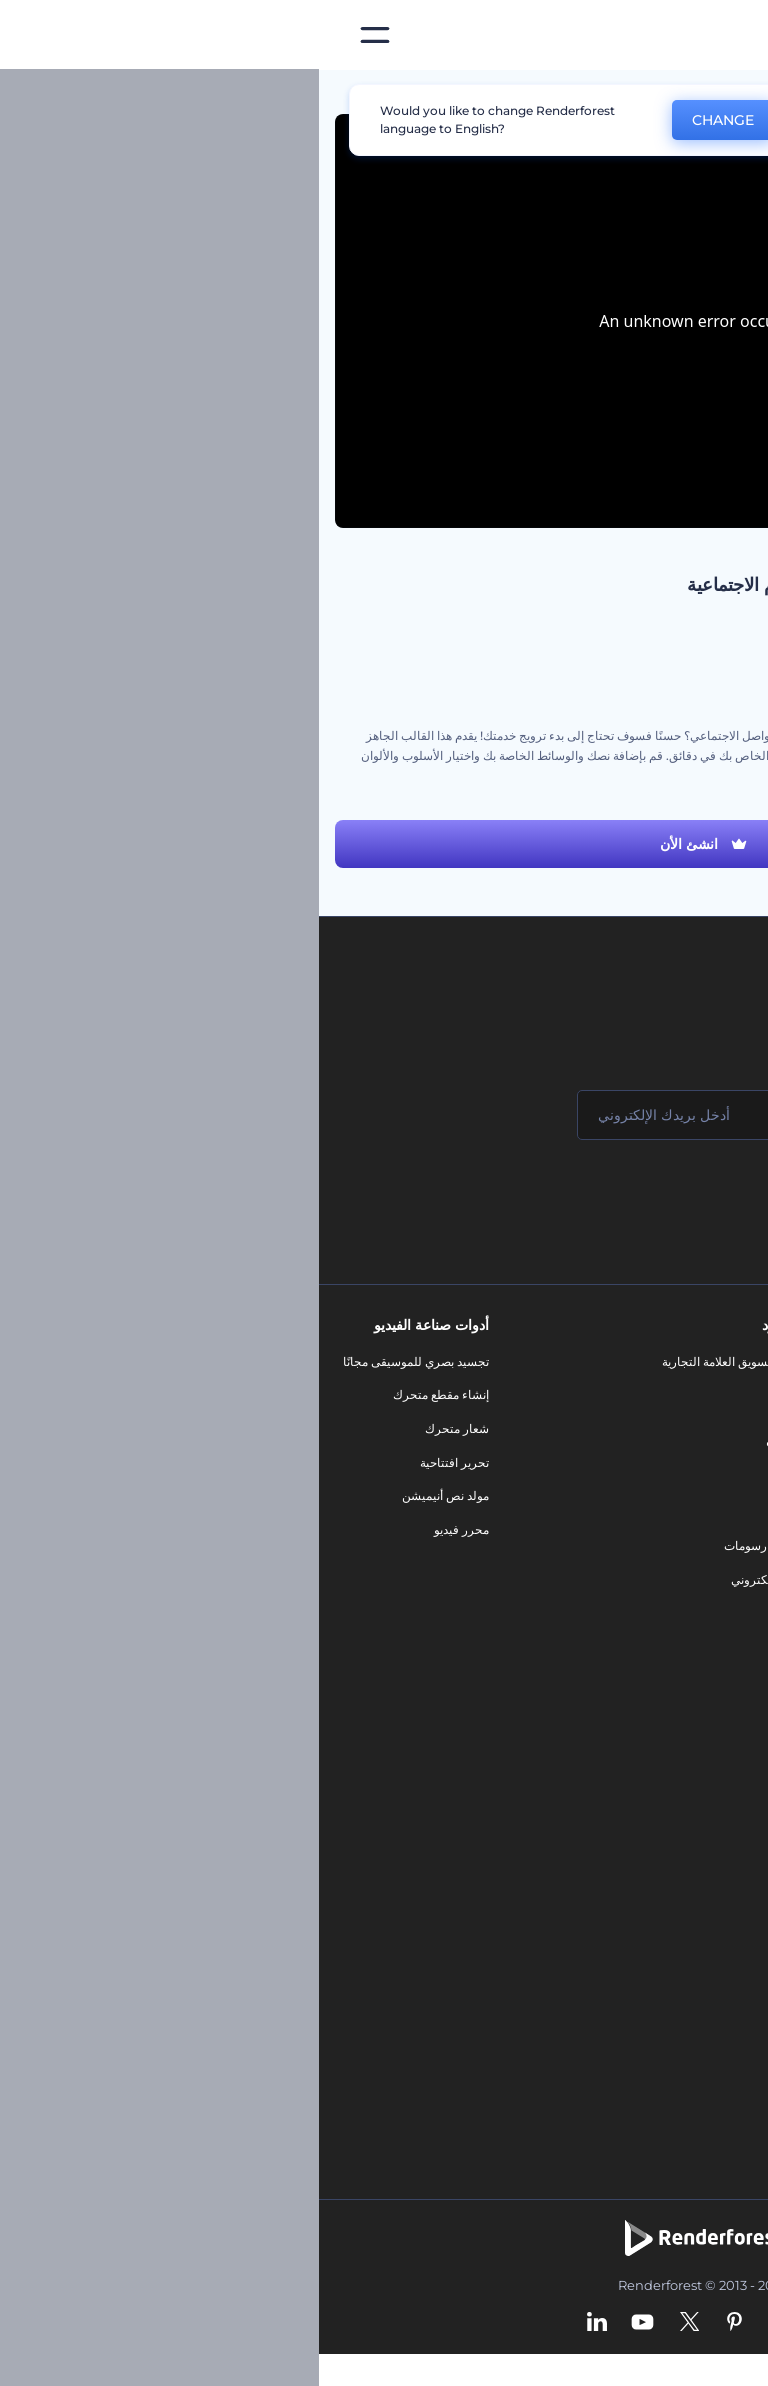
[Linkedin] (278, 2323)
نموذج (468, 1613)
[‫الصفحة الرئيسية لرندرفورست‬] (720, 35)
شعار (470, 1512)
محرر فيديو (142, 1529)
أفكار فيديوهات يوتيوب (688, 2014)
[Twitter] (370, 2323)
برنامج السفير (709, 1663)
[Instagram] (458, 2323)
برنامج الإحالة (711, 1495)
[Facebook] (495, 2323)
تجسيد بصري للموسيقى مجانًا (97, 1361)
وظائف (726, 1428)
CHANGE (404, 120)
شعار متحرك (138, 1428)
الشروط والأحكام (701, 1562)
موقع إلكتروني (447, 1579)
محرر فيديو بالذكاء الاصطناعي (669, 1846)
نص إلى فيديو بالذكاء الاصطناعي (664, 1880)
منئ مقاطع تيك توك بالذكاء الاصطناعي (648, 1980)
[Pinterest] (415, 2323)
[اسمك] (628, 1115)
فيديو (470, 1478)
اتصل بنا (724, 1394)
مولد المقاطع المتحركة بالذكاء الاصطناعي (640, 1813)
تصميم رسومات (444, 1545)
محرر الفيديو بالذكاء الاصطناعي (666, 1779)
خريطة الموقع (710, 1596)
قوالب (661, 94)
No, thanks (529, 120)
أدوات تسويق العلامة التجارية (413, 1361)
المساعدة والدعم (701, 1462)
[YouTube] (323, 2323)
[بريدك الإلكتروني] (388, 1115)
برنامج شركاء (710, 1630)
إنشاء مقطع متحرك (122, 1394)
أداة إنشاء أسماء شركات (683, 1947)
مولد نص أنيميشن (126, 1495)
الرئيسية (731, 94)
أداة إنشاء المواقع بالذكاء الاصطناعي (654, 1913)
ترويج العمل (722, 655)
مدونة (469, 1394)
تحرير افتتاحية (135, 1462)
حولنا (731, 1361)
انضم (678, 1195)
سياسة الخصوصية (700, 1529)
